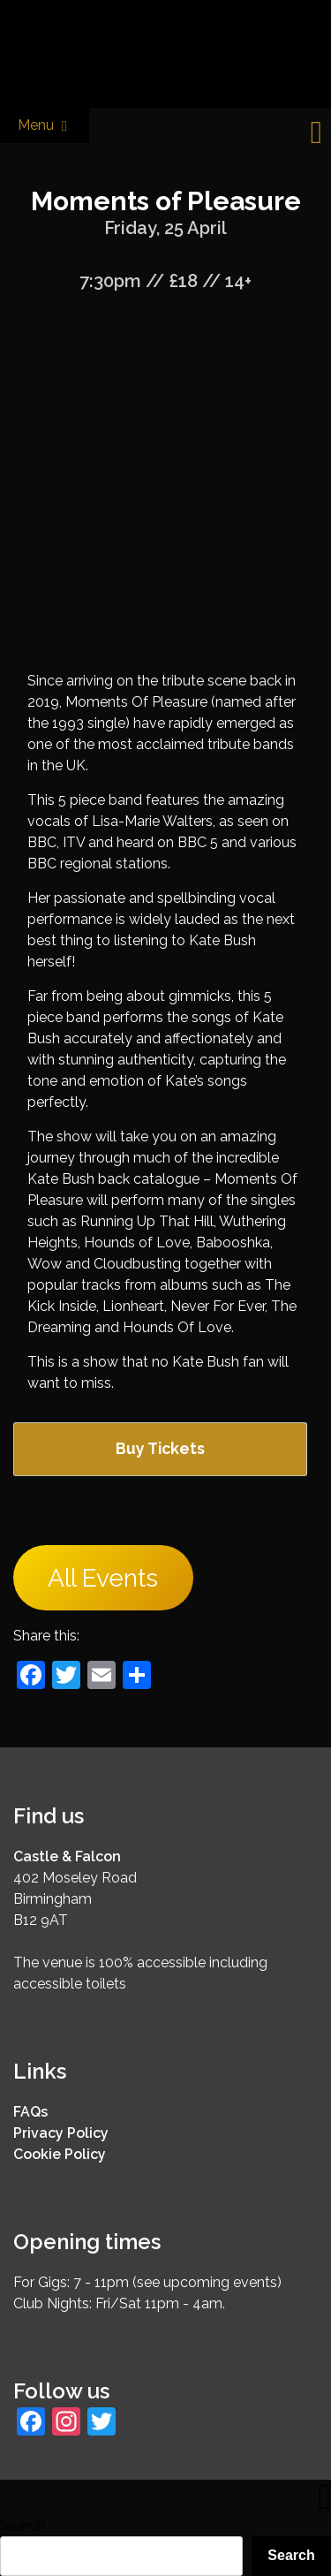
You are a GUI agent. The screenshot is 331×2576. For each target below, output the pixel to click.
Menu (44, 126)
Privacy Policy (61, 2133)
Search (22, 2525)
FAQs (30, 2111)
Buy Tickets (160, 1448)
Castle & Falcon (67, 1856)
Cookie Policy (59, 2154)
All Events (103, 1578)
